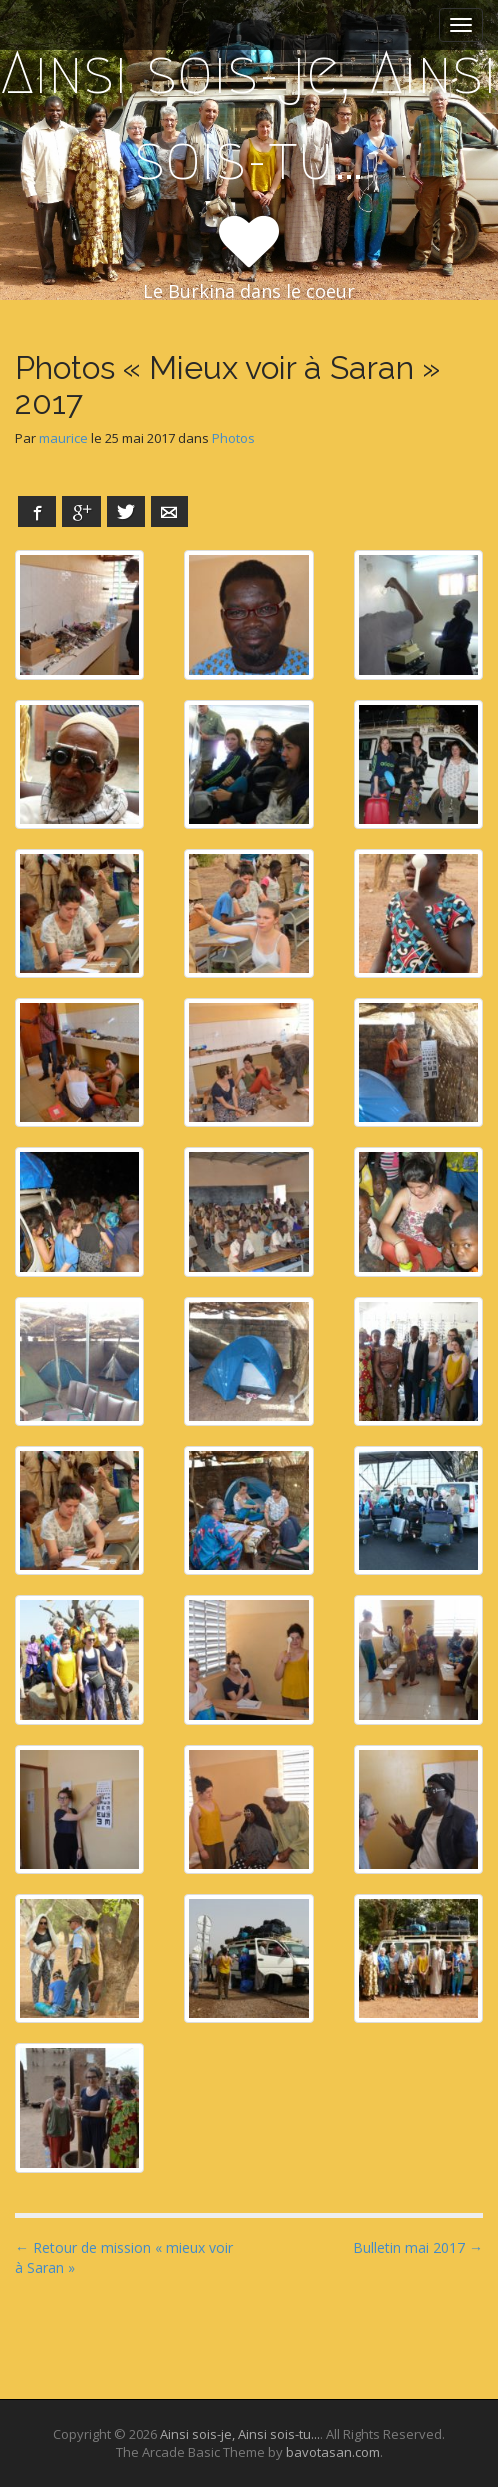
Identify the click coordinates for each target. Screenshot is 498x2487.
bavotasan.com (333, 2452)
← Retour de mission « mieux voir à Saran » (124, 2257)
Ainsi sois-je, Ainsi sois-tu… (249, 115)
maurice (63, 438)
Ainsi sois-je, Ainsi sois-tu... (240, 2434)
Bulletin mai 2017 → (418, 2247)
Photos (233, 438)
